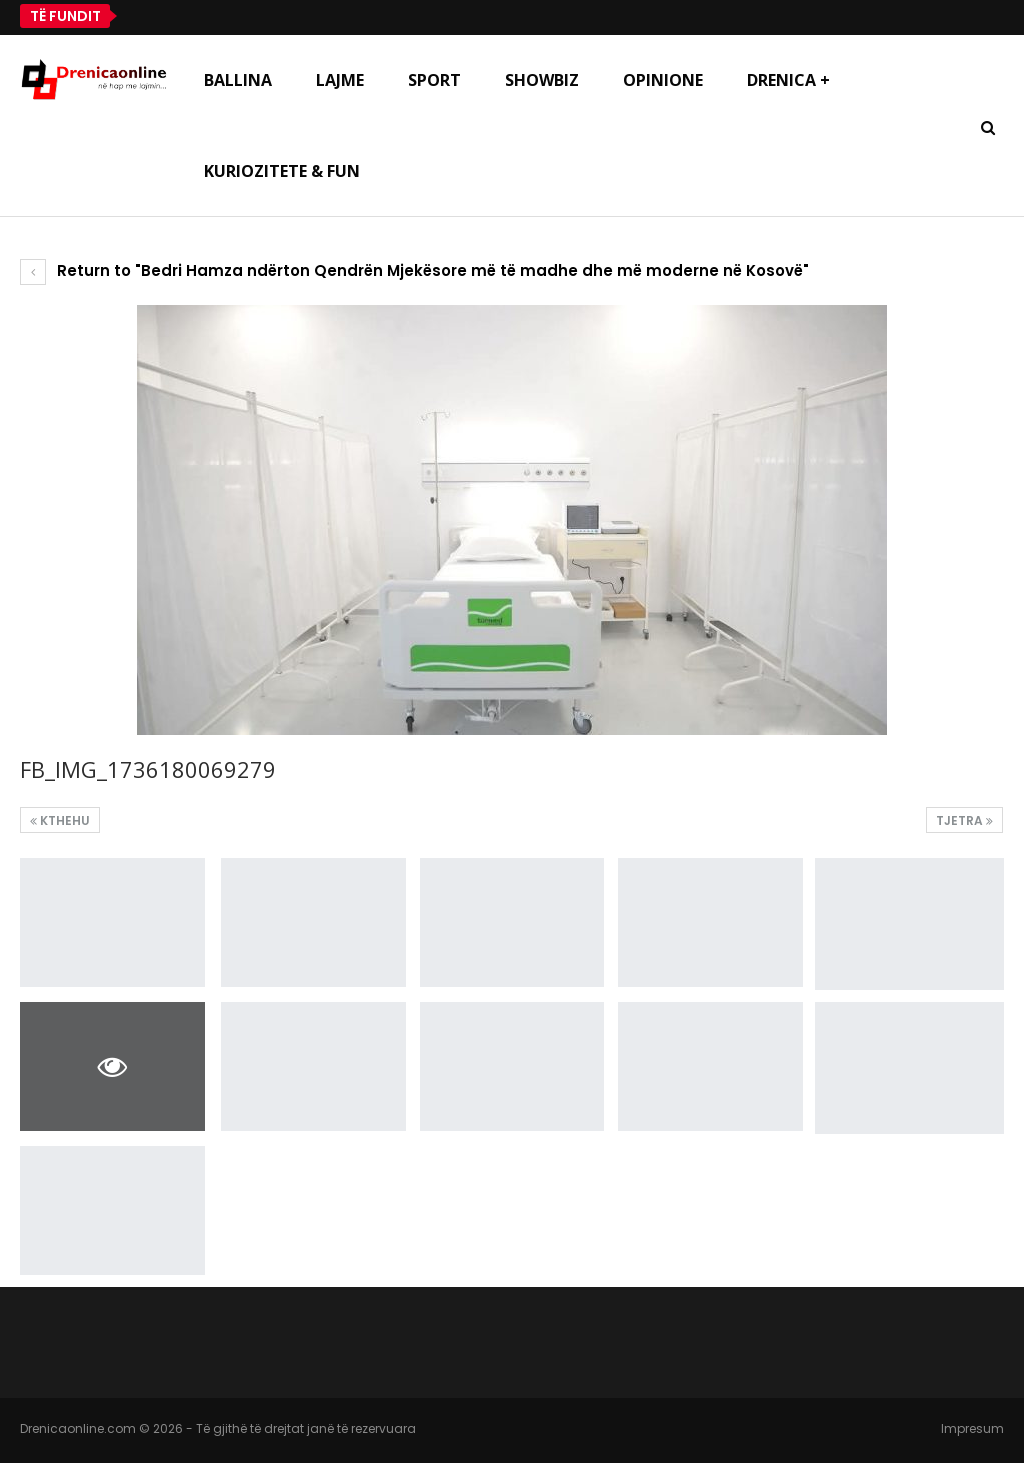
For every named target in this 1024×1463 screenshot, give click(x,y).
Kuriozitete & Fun (282, 171)
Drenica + (788, 80)
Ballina (238, 80)
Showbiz (542, 80)
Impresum (972, 1428)
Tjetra (964, 820)
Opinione (663, 80)
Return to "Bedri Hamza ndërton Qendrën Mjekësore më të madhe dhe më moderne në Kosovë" (414, 270)
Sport (434, 80)
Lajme (340, 80)
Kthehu (60, 820)
